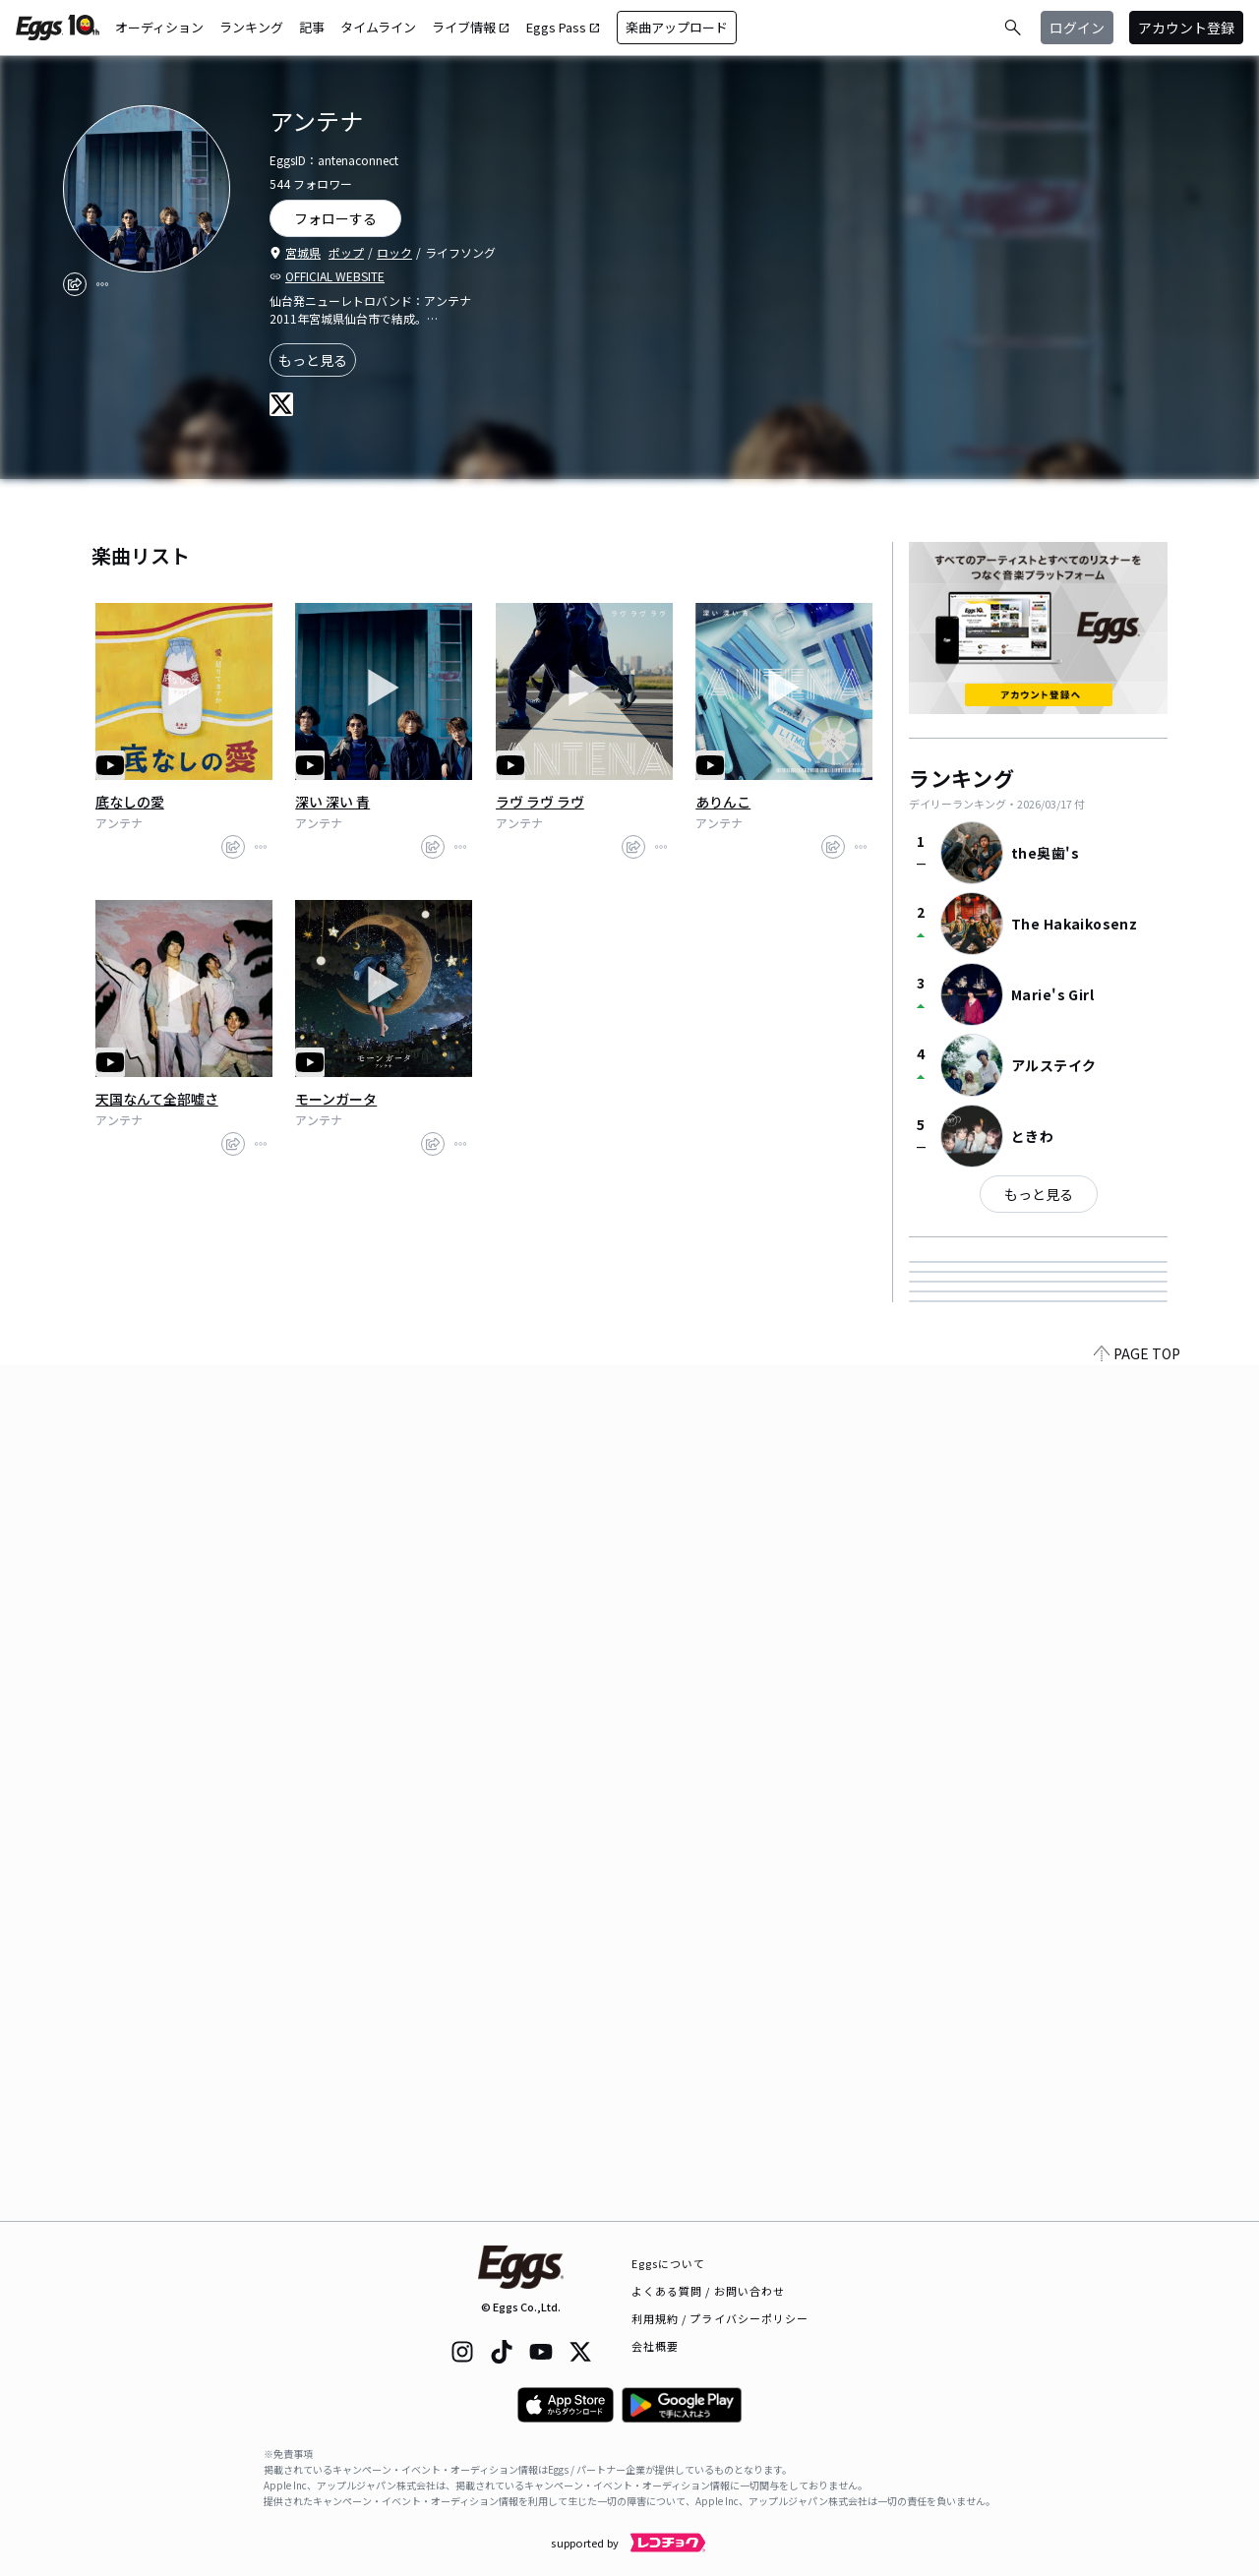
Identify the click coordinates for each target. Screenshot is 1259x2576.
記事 (312, 27)
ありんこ (722, 801)
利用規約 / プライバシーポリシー (720, 2318)
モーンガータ (336, 1098)
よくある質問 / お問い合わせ (708, 2291)
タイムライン (378, 27)
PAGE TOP (1137, 2209)
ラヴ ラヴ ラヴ (540, 801)
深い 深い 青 (332, 801)
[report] (102, 284)
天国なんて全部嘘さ (156, 1098)
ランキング (251, 27)
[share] (75, 284)
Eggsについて (668, 2263)
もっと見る (312, 360)
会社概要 (655, 2346)
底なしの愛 (129, 801)
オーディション (159, 27)
